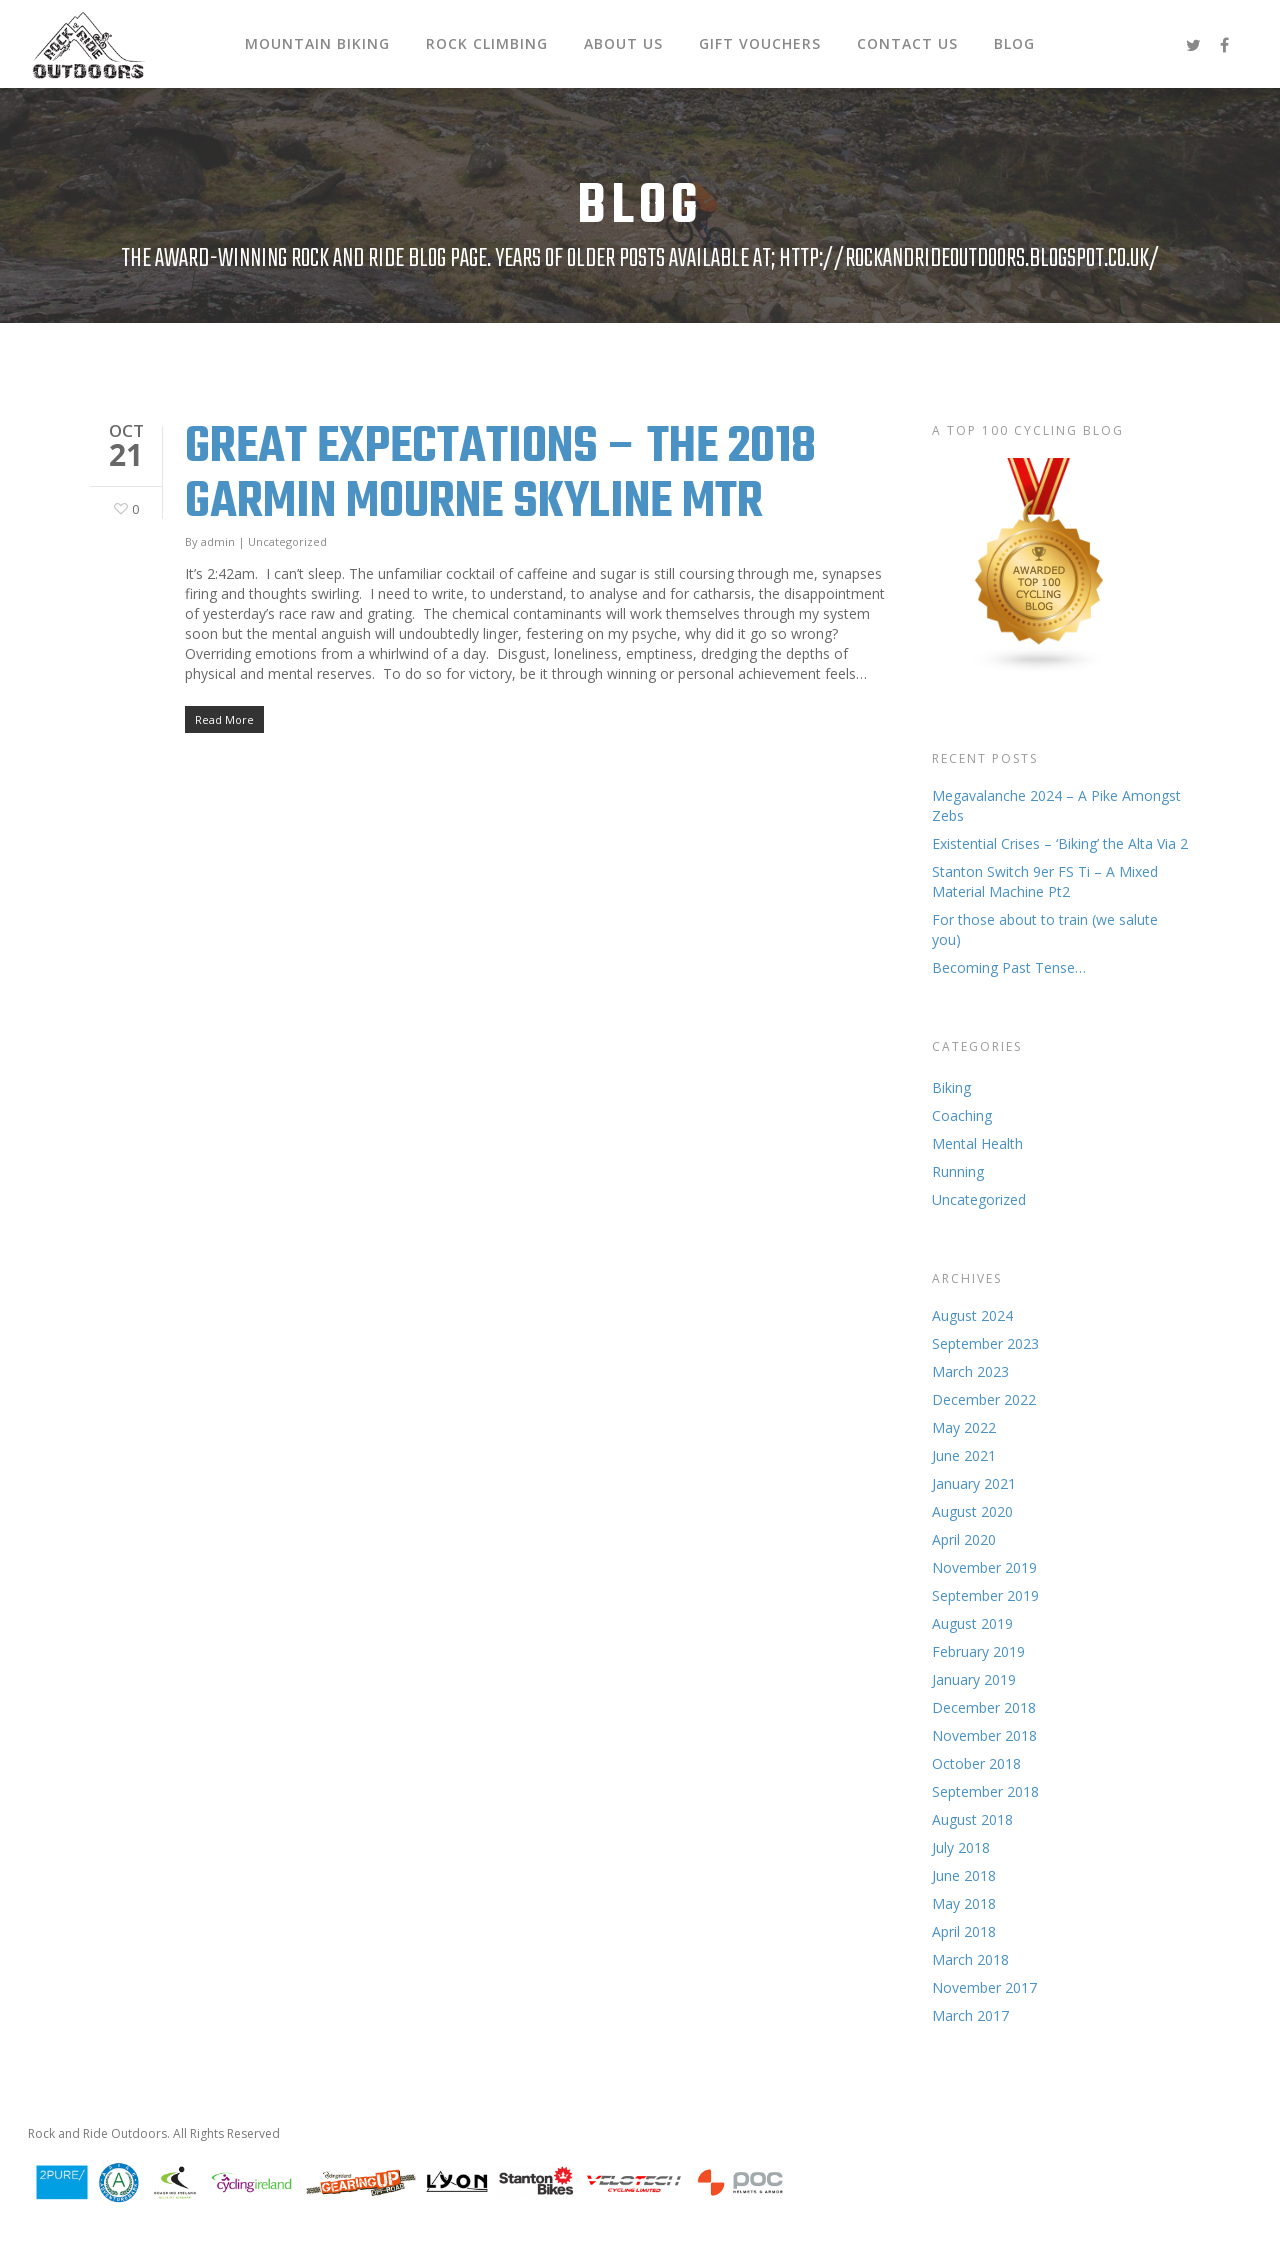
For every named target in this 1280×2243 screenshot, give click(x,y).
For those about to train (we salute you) (1045, 929)
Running (958, 1171)
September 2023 (985, 1343)
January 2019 (974, 1679)
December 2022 (984, 1399)
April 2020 (964, 1539)
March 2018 (970, 1959)
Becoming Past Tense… (1009, 967)
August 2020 (972, 1511)
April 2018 (964, 1931)
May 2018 (964, 1903)
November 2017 (984, 1987)
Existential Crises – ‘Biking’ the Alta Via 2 (1060, 843)
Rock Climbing (487, 43)
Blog (1014, 43)
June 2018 (964, 1875)
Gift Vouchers (760, 43)
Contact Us (907, 43)
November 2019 (984, 1567)
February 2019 (978, 1651)
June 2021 (964, 1455)
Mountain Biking (317, 43)
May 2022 (964, 1427)
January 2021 (974, 1483)
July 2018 (961, 1847)
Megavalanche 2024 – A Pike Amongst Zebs (1056, 805)
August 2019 (972, 1623)
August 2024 (972, 1315)
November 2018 (984, 1735)
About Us (623, 43)
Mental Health (977, 1143)
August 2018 (972, 1819)
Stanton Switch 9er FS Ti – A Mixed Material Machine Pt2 (1045, 881)
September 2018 (985, 1791)
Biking (951, 1087)
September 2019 (985, 1595)
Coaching (962, 1115)
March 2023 (970, 1371)
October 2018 (976, 1763)
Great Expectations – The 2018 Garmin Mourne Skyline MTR (500, 475)
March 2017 (970, 2015)
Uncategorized (287, 541)
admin (218, 541)
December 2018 (984, 1707)
